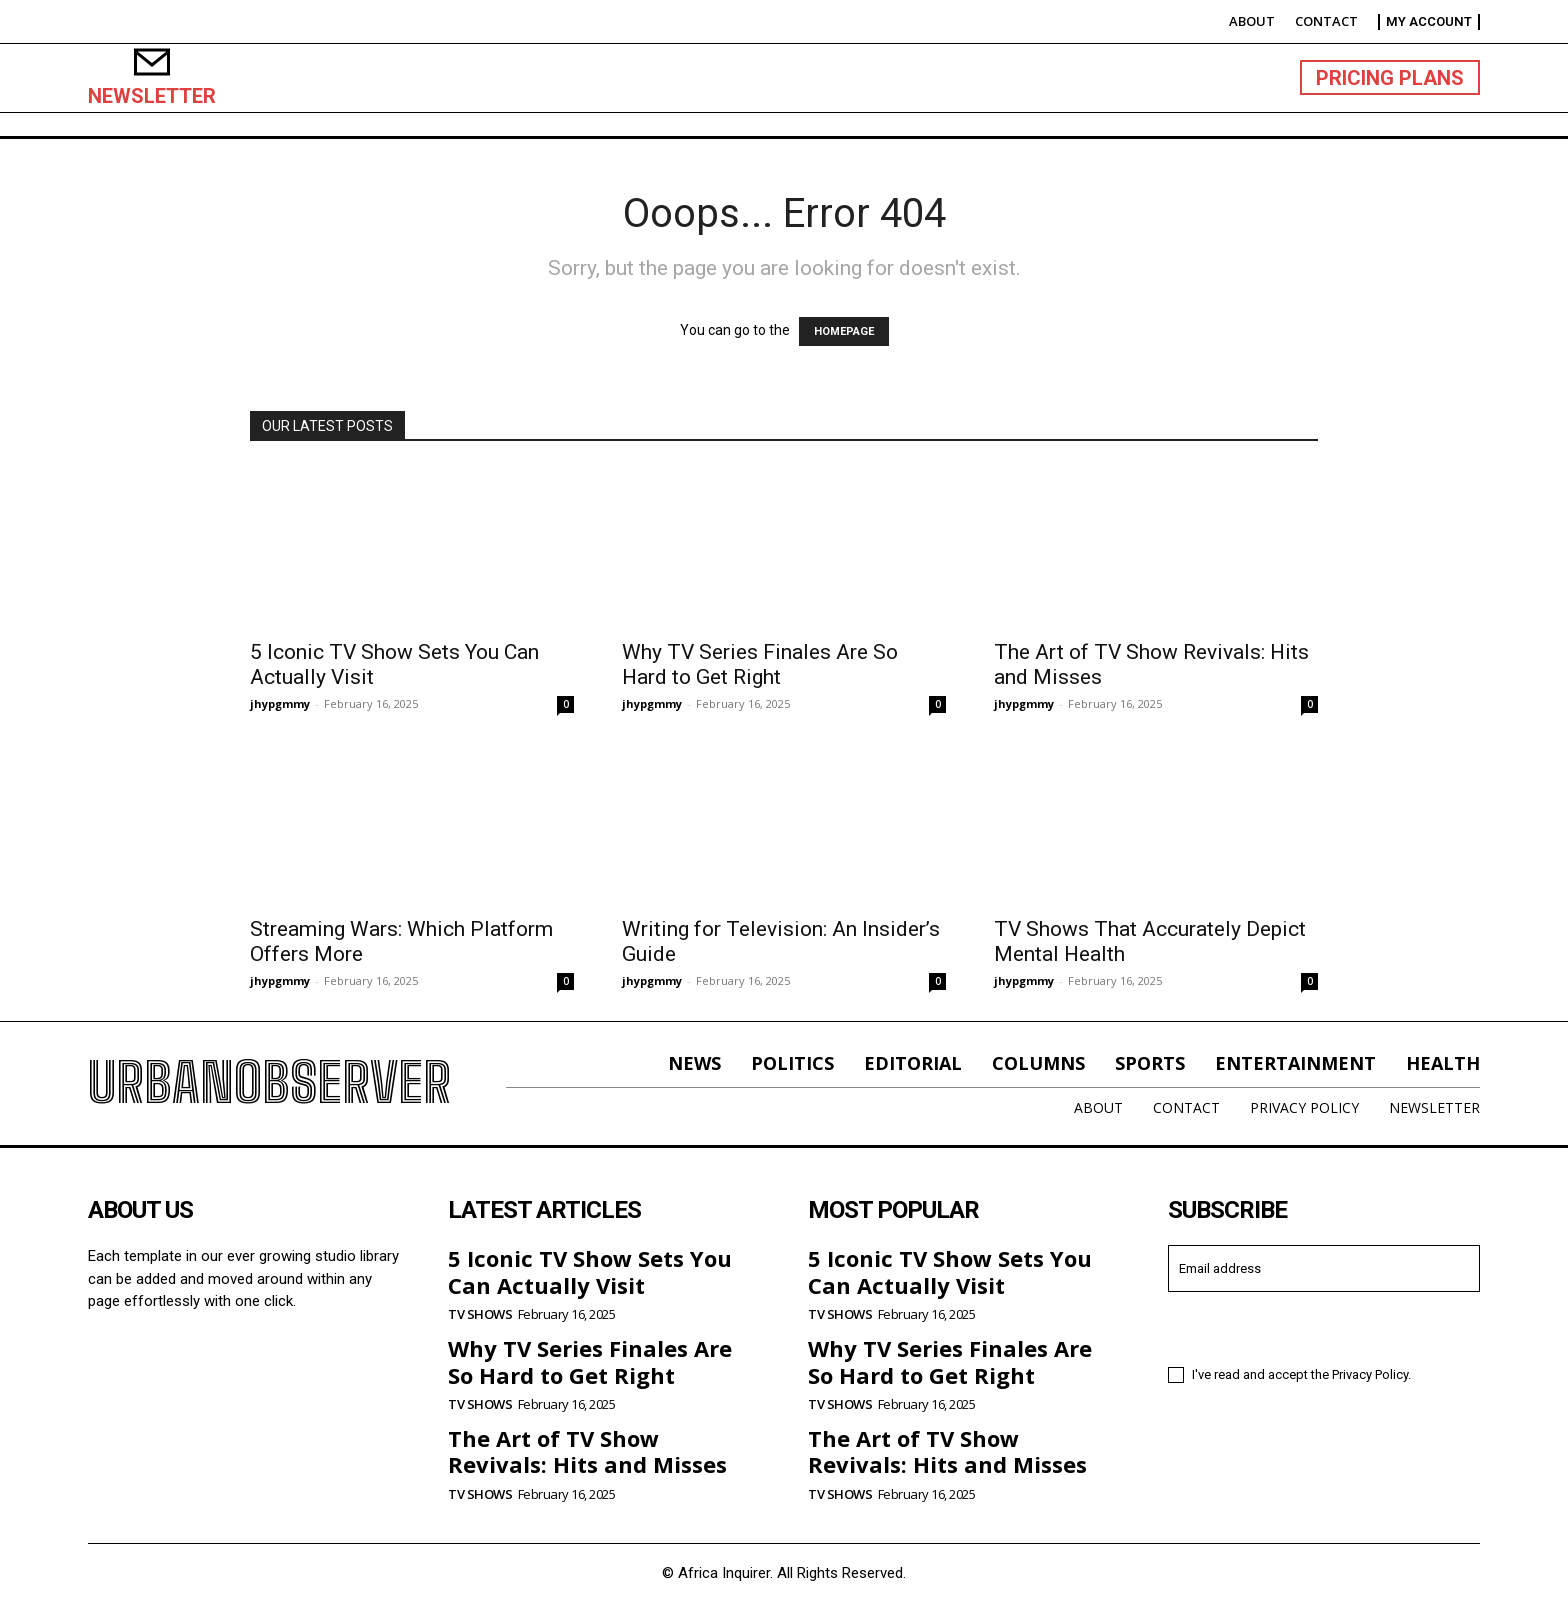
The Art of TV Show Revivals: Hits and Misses (587, 1451)
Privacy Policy (1370, 1374)
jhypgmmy (280, 703)
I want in (1324, 1326)
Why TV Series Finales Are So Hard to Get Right (760, 664)
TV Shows (480, 1314)
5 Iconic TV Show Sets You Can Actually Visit (590, 1271)
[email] (1324, 1268)
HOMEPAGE (844, 331)
